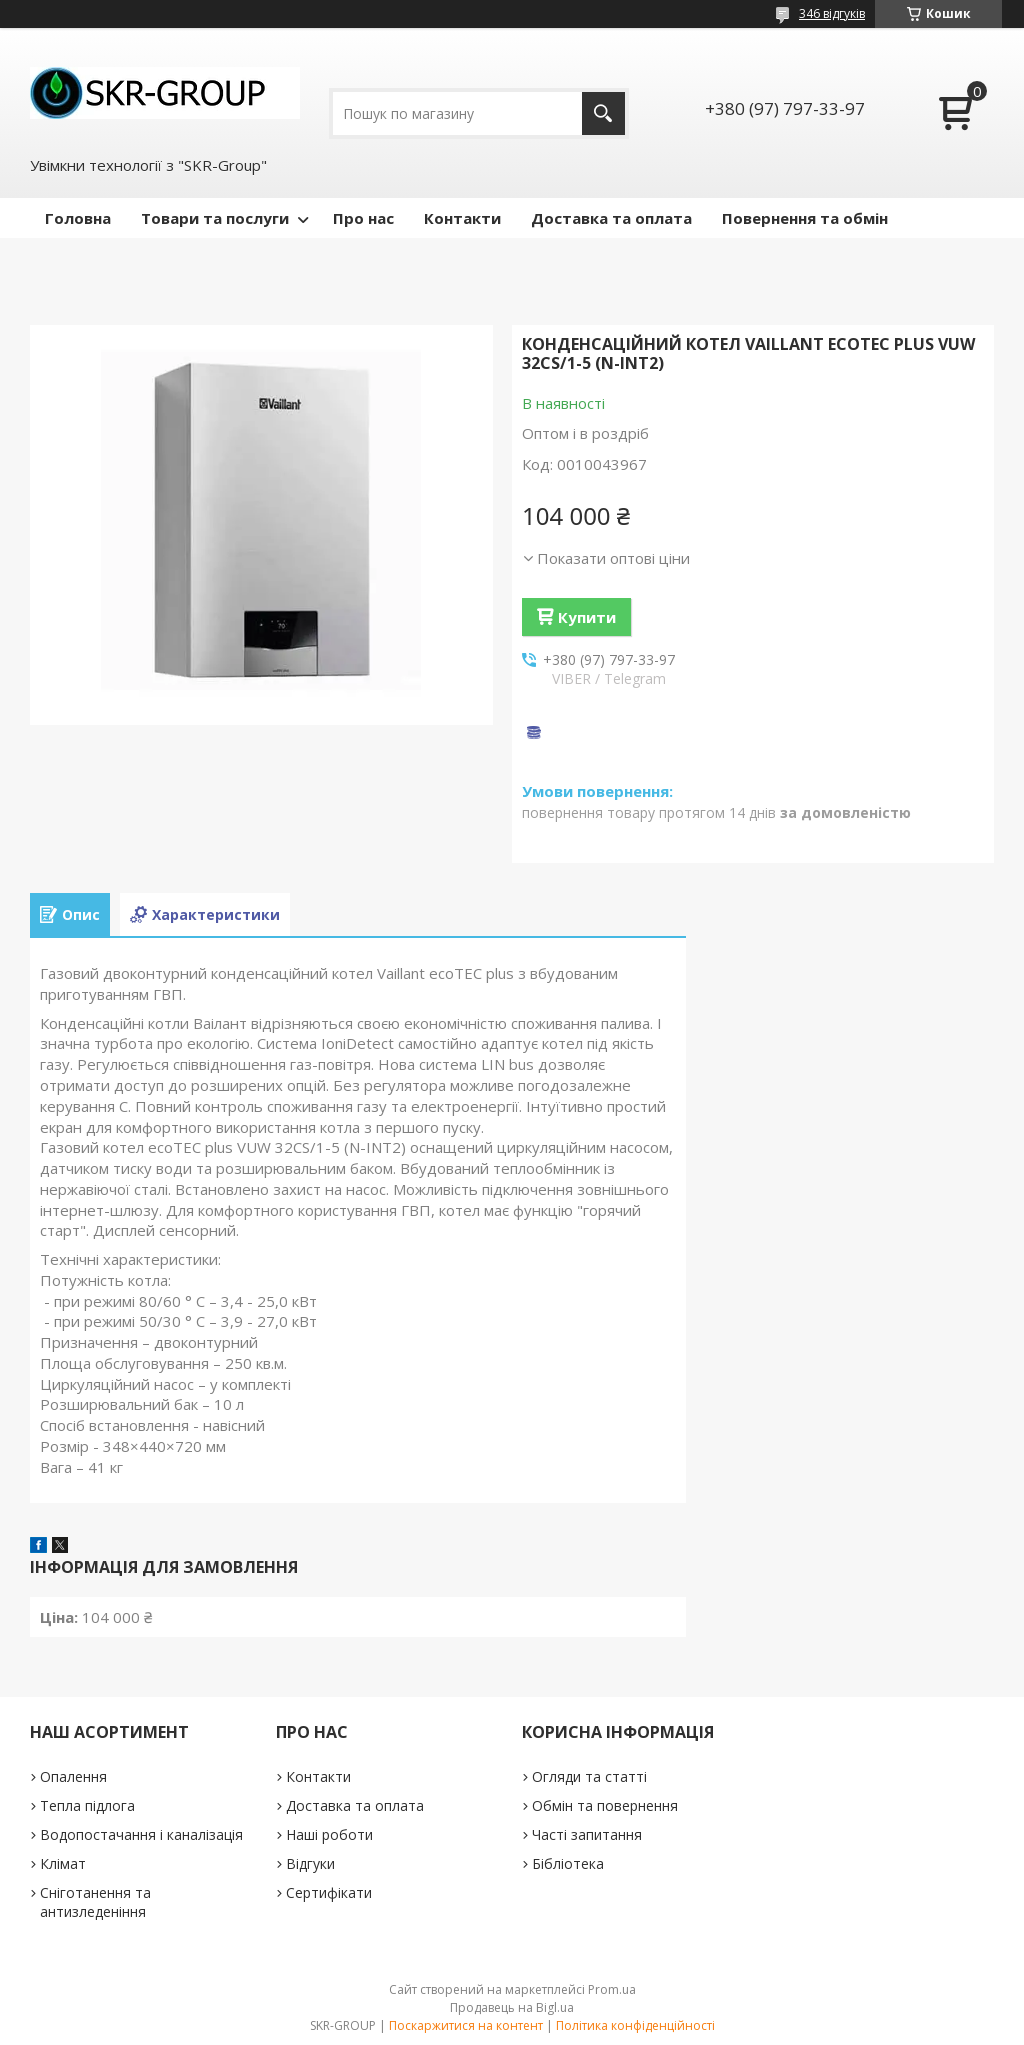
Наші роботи (329, 1834)
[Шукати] (603, 113)
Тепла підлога (87, 1805)
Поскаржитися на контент (466, 2025)
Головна (78, 218)
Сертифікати (329, 1892)
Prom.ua (612, 1989)
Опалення (73, 1776)
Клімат (63, 1863)
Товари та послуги (215, 218)
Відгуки (310, 1863)
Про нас (363, 218)
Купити (587, 617)
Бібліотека (568, 1863)
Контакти (462, 218)
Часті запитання (587, 1834)
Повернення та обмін (805, 218)
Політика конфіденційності (635, 2025)
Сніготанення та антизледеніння (95, 1902)
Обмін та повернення (605, 1805)
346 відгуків (832, 13)
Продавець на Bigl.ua (512, 2007)
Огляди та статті (589, 1776)
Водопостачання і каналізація (141, 1834)
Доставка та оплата (611, 218)
